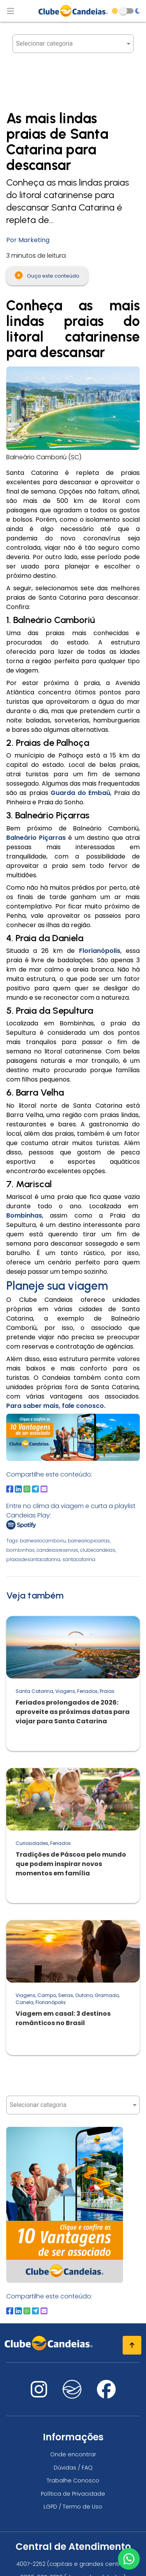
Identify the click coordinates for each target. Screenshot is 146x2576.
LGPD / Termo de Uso (73, 2506)
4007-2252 (31, 2564)
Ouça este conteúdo (47, 275)
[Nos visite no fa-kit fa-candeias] (72, 2396)
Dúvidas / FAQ (73, 2468)
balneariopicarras (89, 1540)
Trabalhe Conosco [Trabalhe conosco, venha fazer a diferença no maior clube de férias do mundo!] (73, 2480)
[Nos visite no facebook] (106, 2394)
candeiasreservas (57, 1550)
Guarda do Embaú (81, 792)
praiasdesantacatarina (33, 1559)
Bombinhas (24, 1215)
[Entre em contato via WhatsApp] (129, 2559)
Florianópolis (99, 950)
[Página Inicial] (73, 11)
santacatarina (78, 1559)
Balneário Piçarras (36, 837)
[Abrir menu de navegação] (10, 11)
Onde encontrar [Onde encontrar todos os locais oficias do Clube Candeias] (73, 2454)
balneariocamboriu (43, 1540)
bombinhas (20, 1550)
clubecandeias (97, 1550)
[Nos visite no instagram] (39, 2394)
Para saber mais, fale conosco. (56, 1405)
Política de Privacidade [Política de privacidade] (73, 2494)
